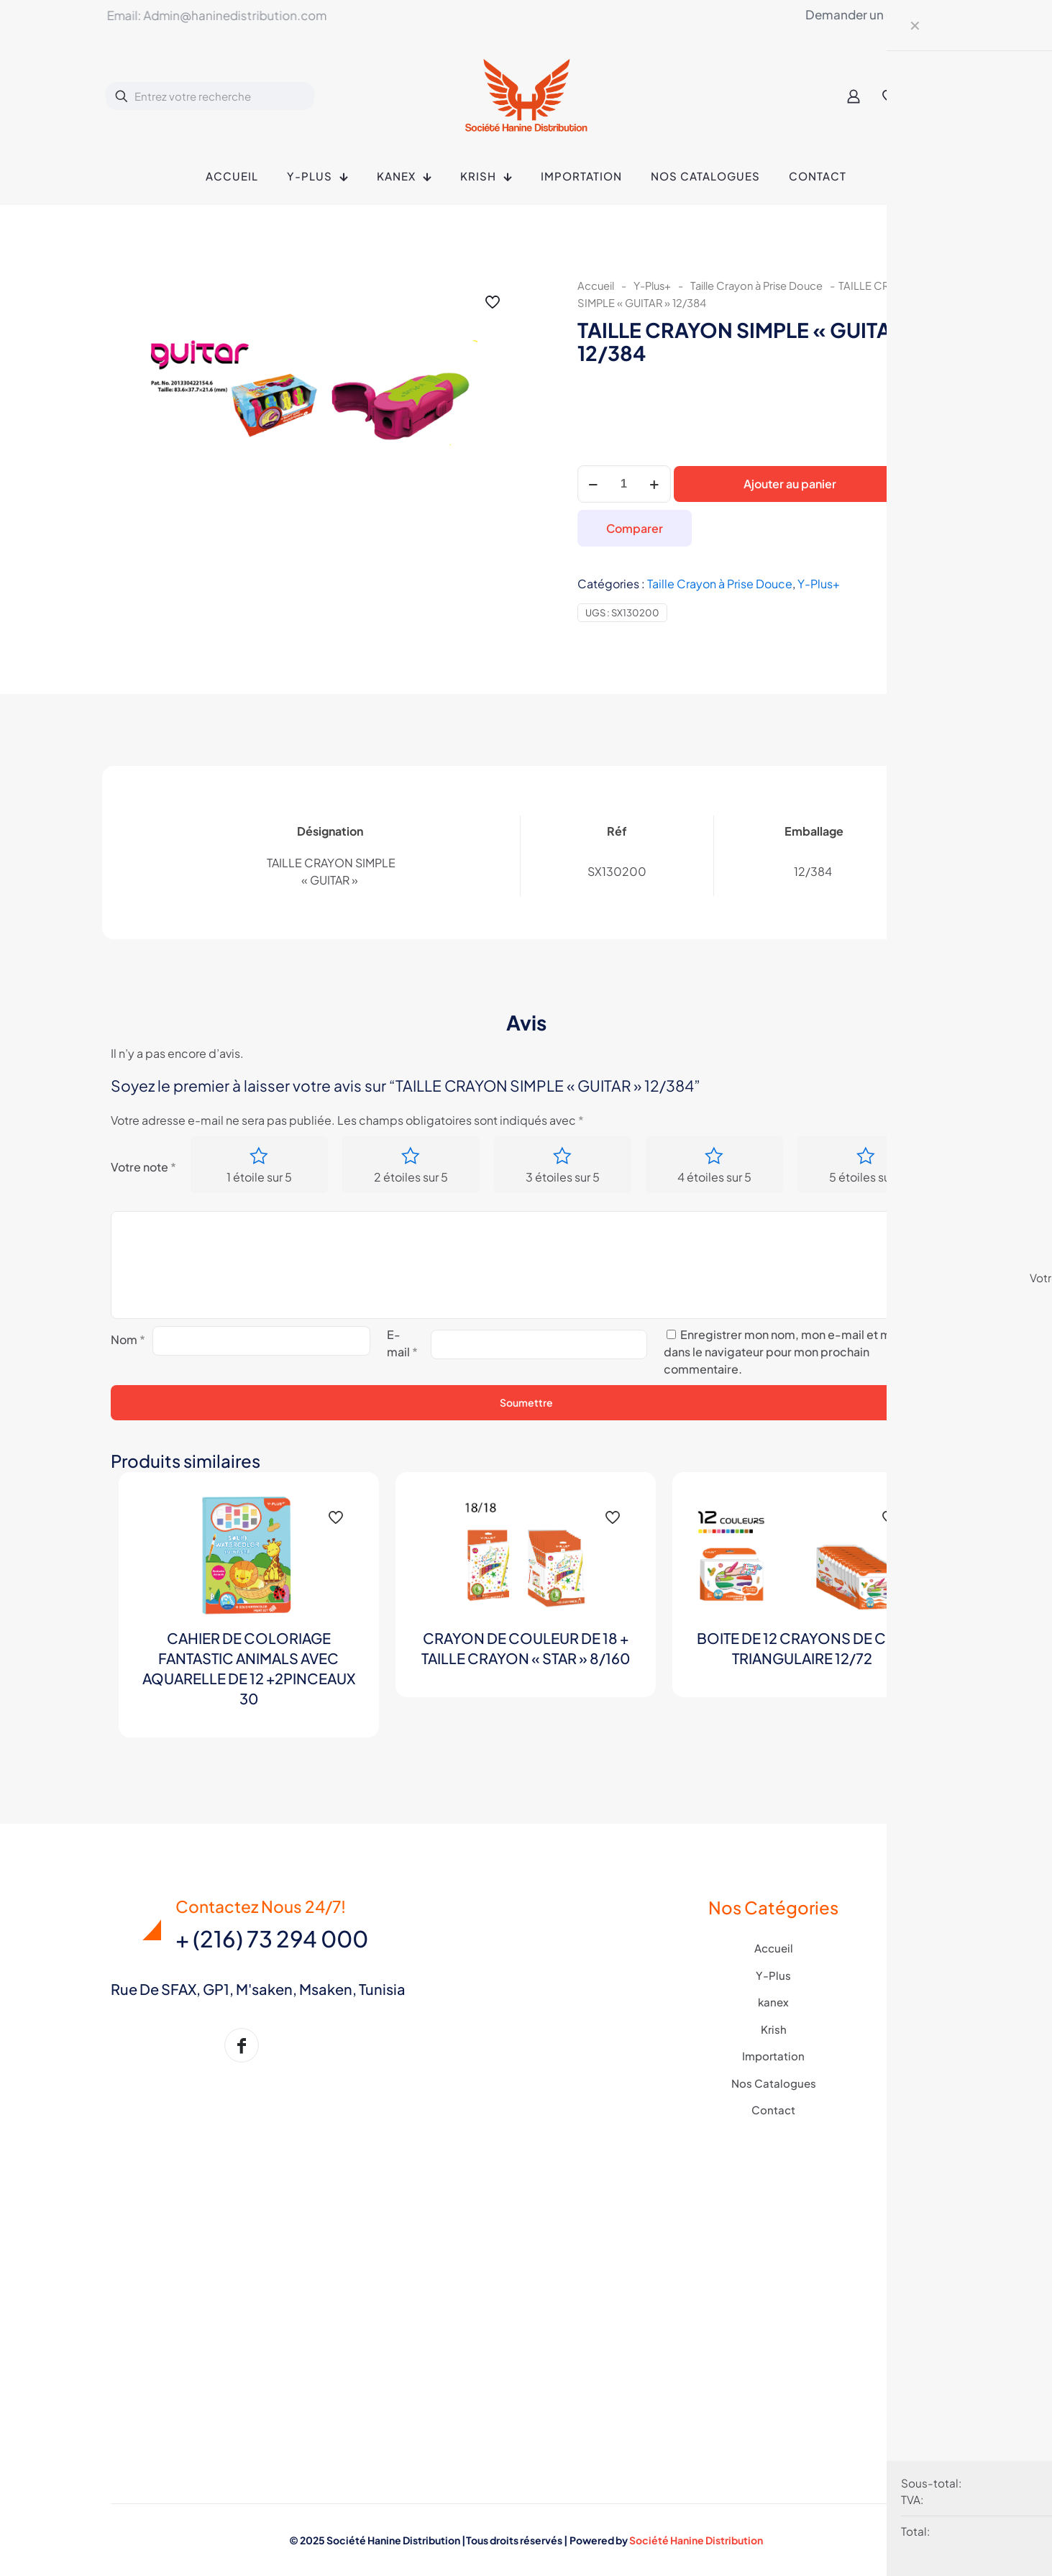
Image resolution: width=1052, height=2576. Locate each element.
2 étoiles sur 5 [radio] (411, 1177)
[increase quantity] (654, 484)
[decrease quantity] (593, 484)
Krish (774, 2029)
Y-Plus (773, 1975)
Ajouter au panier (790, 483)
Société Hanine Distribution (696, 2540)
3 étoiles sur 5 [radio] (563, 1177)
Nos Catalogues (773, 2083)
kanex (773, 2002)
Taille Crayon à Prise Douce (756, 285)
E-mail (402, 1344)
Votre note (143, 1166)
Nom (128, 1340)
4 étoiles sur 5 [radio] (714, 1177)
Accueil (595, 285)
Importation (773, 2056)
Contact (773, 2109)
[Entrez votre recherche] (210, 96)
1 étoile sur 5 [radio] (259, 1177)
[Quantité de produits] (624, 484)
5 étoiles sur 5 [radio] (866, 1177)
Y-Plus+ (652, 285)
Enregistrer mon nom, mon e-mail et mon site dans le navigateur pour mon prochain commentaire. (795, 1352)
